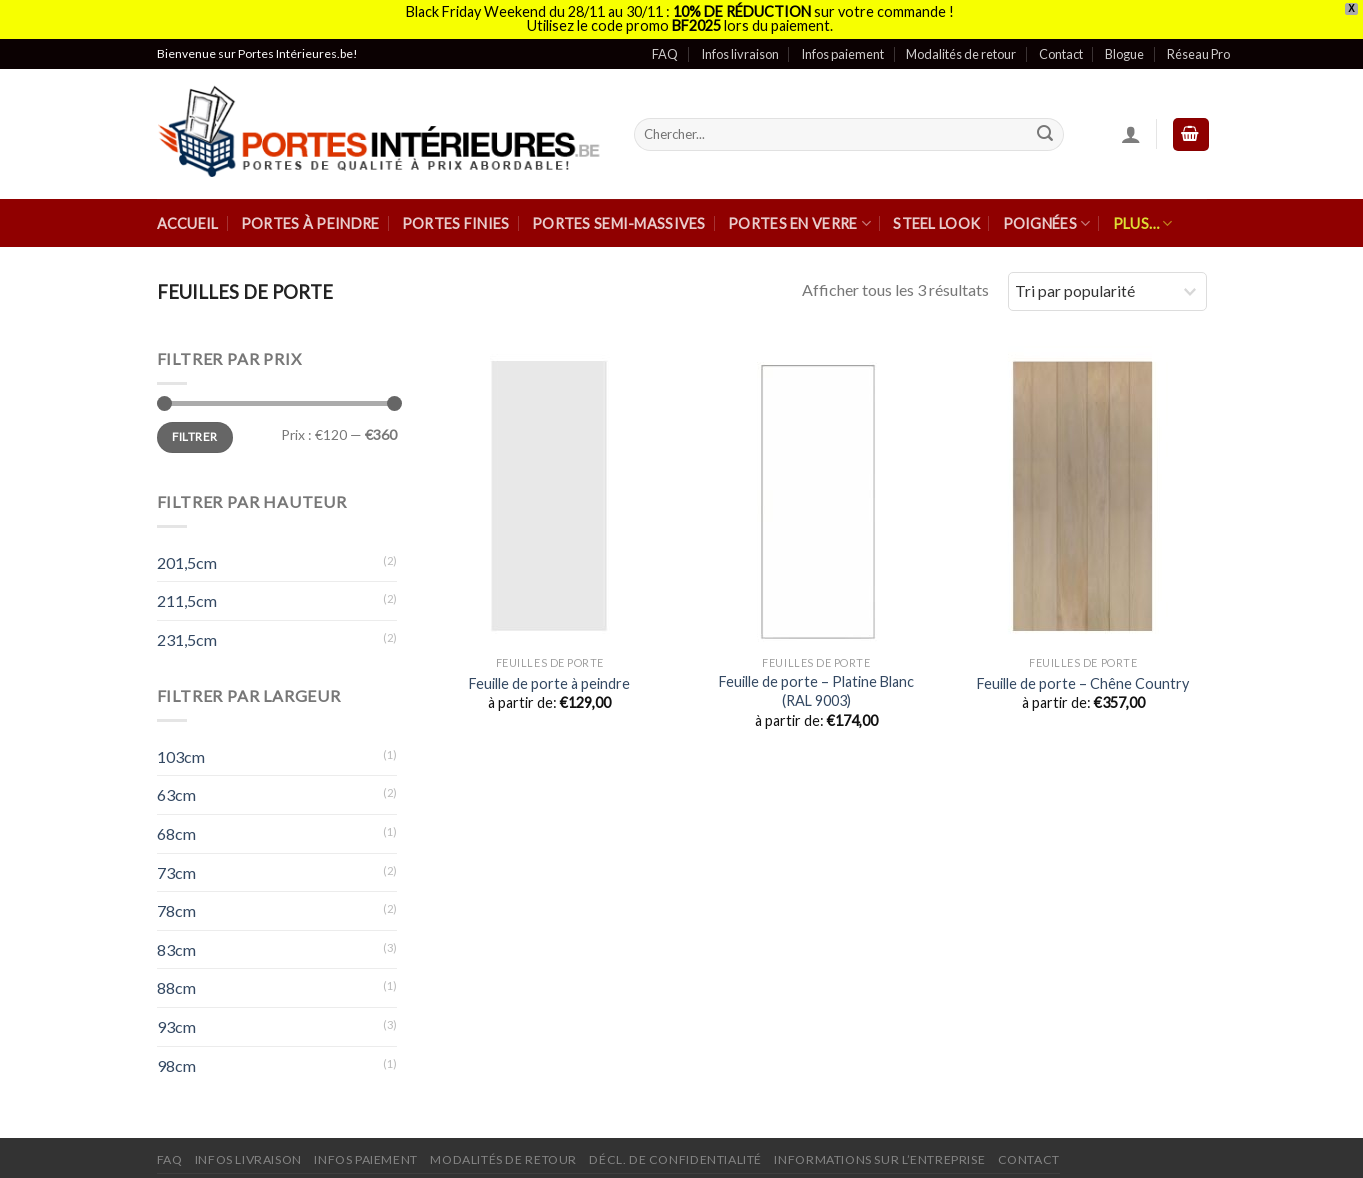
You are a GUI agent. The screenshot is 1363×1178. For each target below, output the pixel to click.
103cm (181, 748)
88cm (176, 980)
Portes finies (456, 216)
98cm (176, 1057)
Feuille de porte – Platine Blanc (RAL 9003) (816, 684)
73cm (176, 864)
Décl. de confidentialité (675, 1152)
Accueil (188, 216)
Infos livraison (740, 46)
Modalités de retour (961, 46)
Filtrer (195, 429)
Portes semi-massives (619, 216)
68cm (176, 826)
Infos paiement (842, 46)
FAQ (665, 46)
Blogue (1124, 46)
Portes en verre (799, 215)
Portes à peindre (310, 216)
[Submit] (1045, 127)
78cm (176, 903)
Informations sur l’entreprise (879, 1152)
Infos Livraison (248, 1152)
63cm (176, 787)
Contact (1061, 46)
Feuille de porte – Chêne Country (1083, 675)
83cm (176, 941)
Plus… (1143, 215)
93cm (176, 1019)
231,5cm (187, 632)
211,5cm (187, 593)
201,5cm (187, 554)
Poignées (1047, 215)
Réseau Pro (1198, 46)
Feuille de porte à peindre (549, 675)
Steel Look (936, 216)
